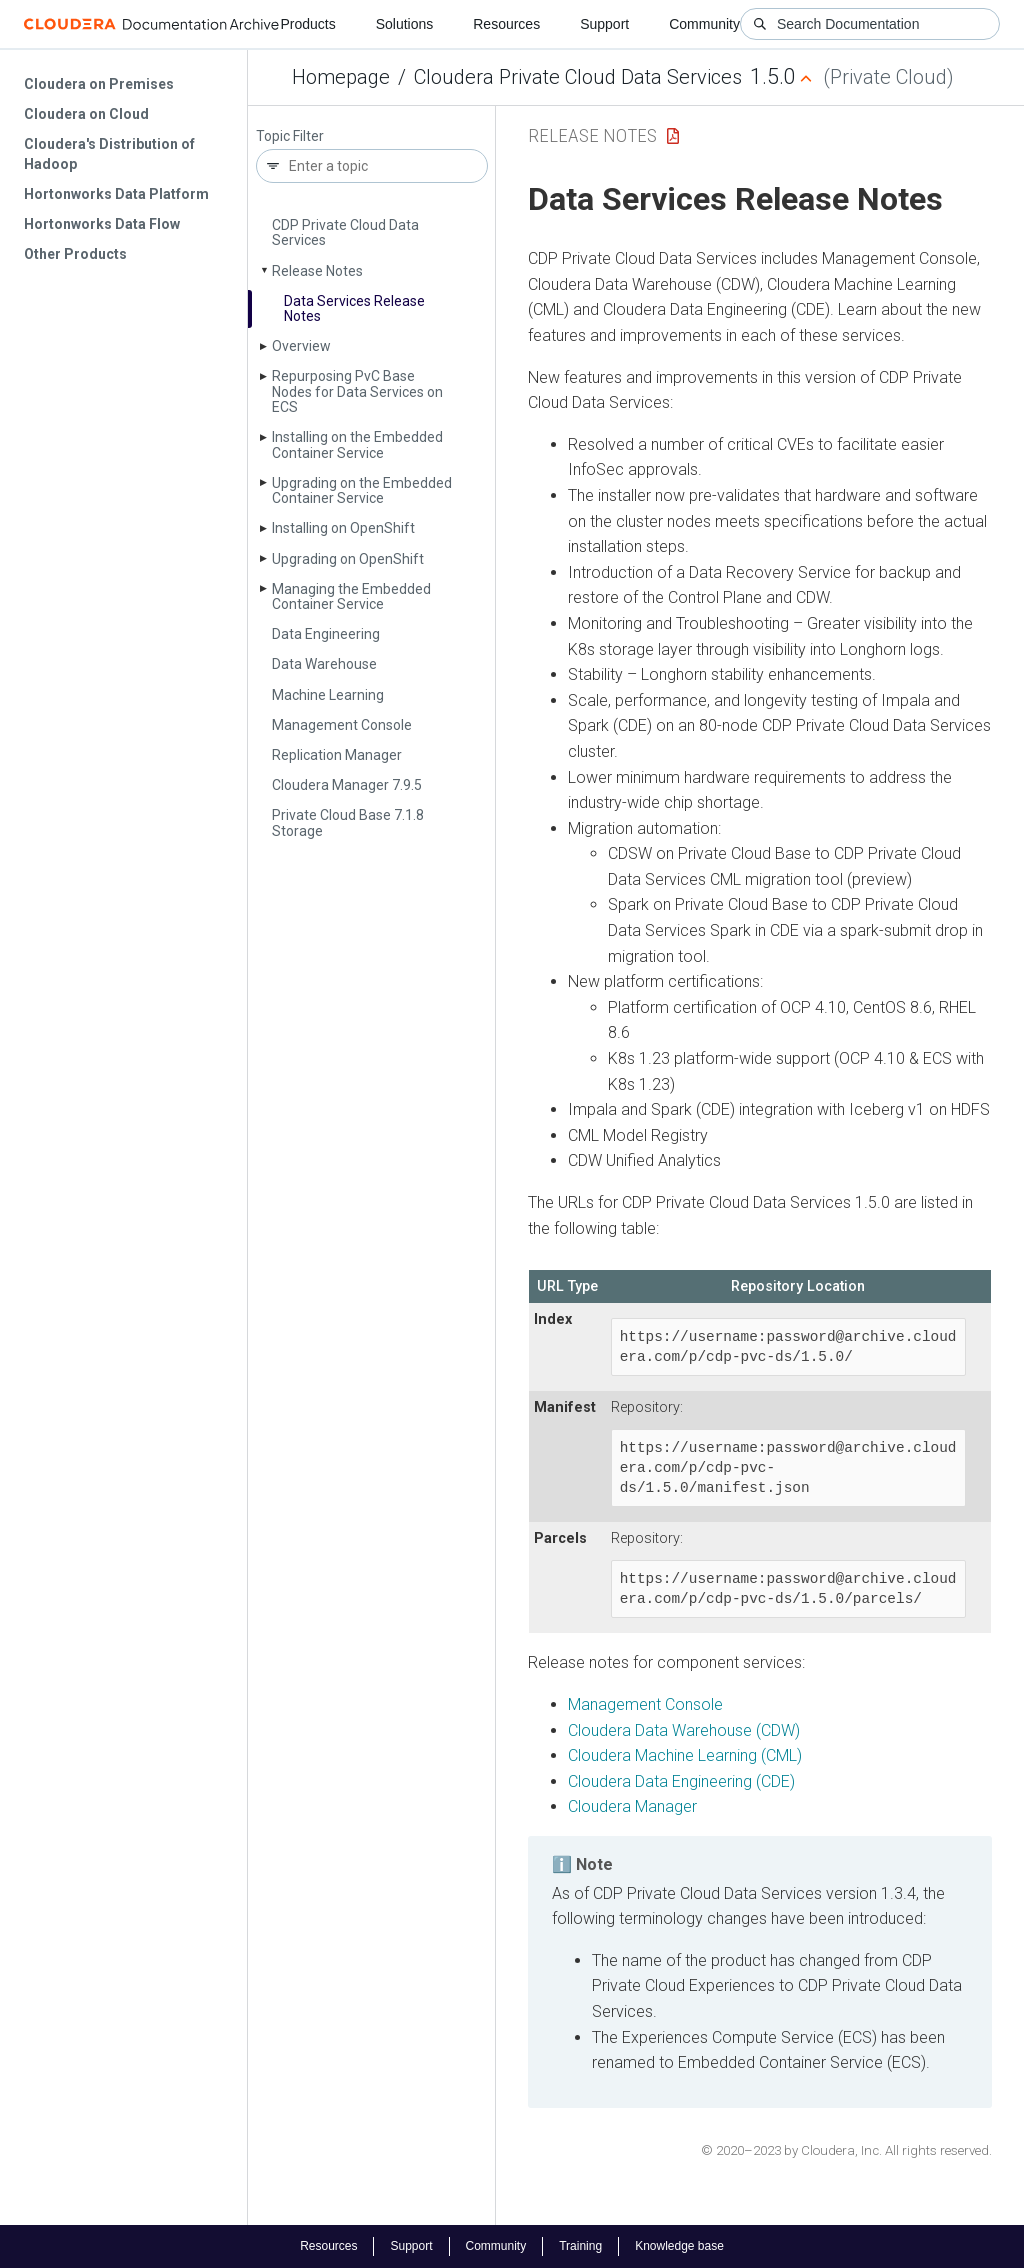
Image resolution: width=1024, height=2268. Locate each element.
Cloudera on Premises (99, 84)
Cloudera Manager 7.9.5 (347, 785)
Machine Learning (328, 695)
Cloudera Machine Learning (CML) (685, 1755)
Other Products (75, 254)
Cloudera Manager (632, 1806)
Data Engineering (326, 634)
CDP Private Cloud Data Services (345, 232)
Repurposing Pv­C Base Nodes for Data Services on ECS (357, 391)
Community (704, 24)
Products (307, 24)
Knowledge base (679, 2246)
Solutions (405, 24)
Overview (301, 346)
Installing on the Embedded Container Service (357, 444)
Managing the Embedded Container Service (351, 596)
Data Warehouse (324, 664)
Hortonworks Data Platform (116, 194)
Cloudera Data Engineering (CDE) (681, 1781)
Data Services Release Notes (354, 308)
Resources (506, 24)
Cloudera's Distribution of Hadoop (109, 154)
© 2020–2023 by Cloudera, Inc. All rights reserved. (846, 2150)
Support (604, 24)
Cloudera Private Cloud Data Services (578, 77)
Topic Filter (290, 136)
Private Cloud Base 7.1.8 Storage (348, 822)
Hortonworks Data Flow (102, 224)
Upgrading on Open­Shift (348, 559)
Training (580, 2246)
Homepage (341, 77)
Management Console (342, 725)
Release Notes (317, 271)
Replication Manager (337, 755)
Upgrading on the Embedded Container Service (362, 490)
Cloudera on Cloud (86, 114)
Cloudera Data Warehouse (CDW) (684, 1730)
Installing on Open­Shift (343, 528)
